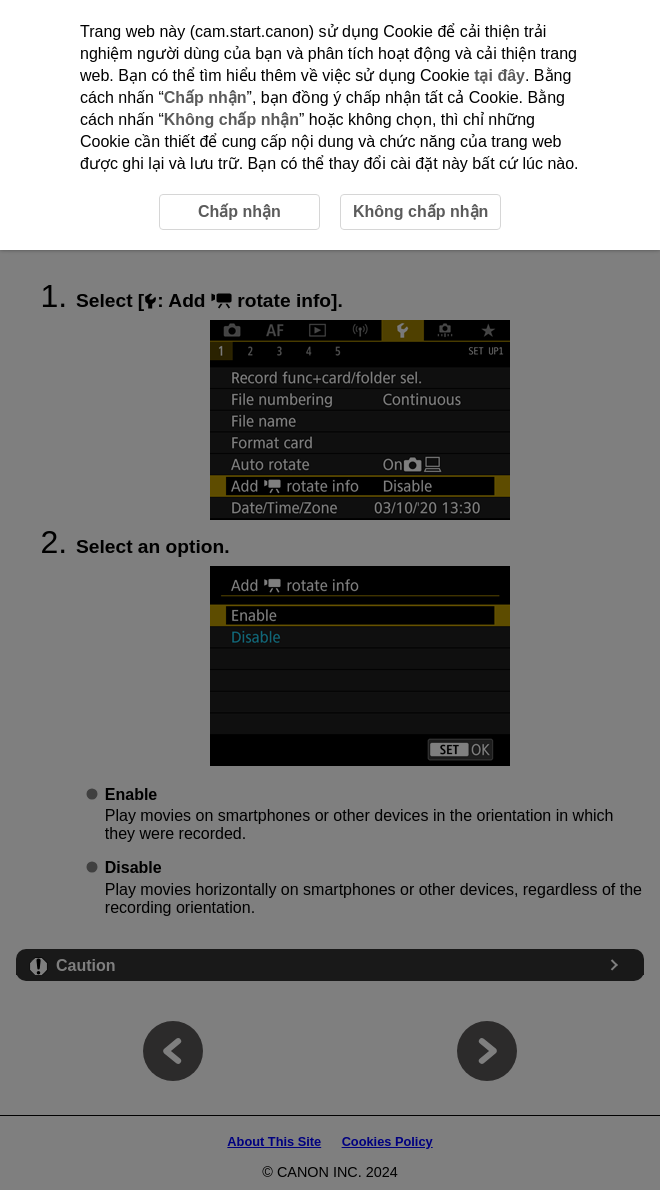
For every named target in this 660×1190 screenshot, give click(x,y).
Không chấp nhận (231, 119)
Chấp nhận (205, 97)
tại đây (499, 75)
